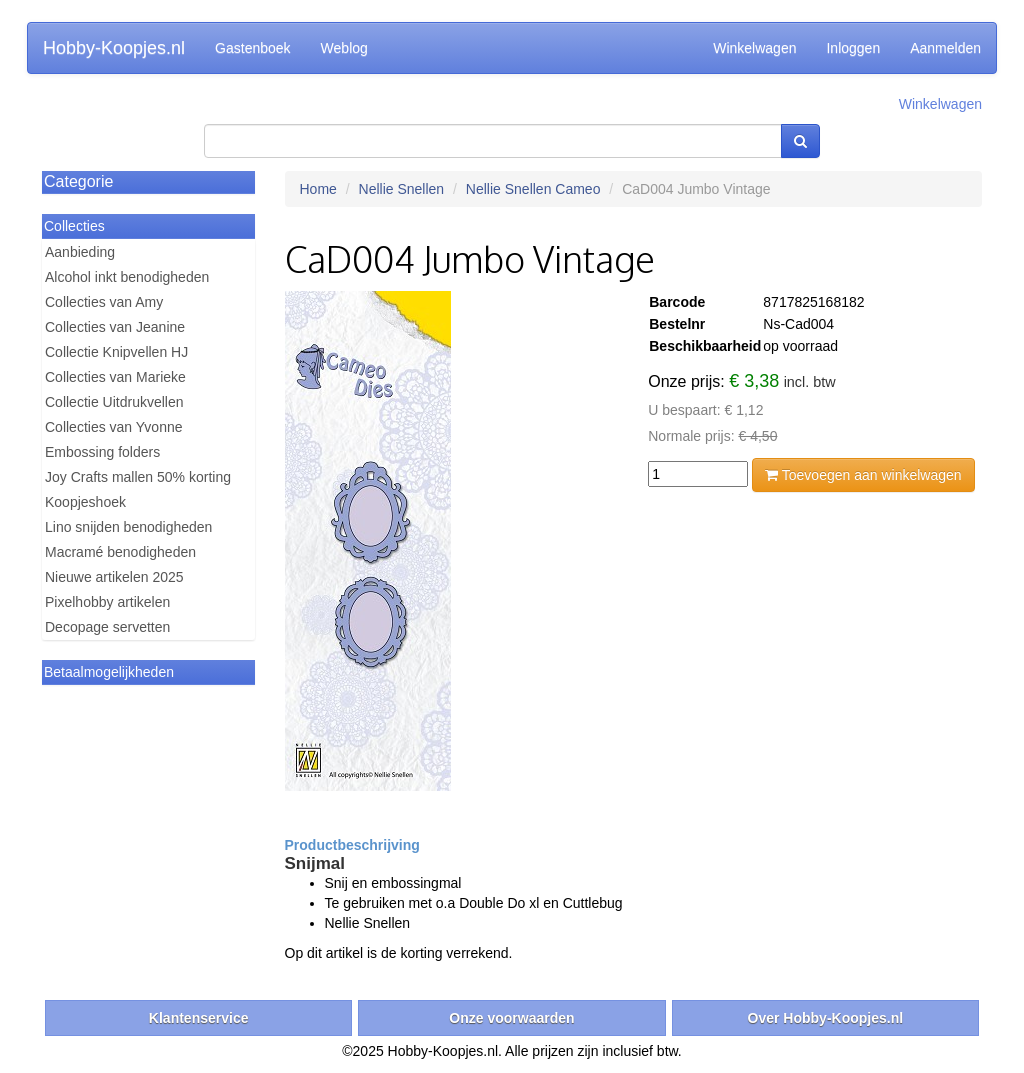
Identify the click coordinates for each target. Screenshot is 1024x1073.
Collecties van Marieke (115, 377)
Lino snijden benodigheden (128, 527)
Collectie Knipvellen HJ (116, 352)
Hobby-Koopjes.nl (114, 48)
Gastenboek (253, 48)
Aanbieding (80, 252)
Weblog (344, 48)
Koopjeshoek (85, 502)
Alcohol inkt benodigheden (127, 277)
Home (318, 189)
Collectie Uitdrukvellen (114, 402)
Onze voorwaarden (511, 1018)
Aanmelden (945, 48)
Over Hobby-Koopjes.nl (826, 1018)
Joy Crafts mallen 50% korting (138, 477)
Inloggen (853, 48)
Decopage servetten (107, 627)
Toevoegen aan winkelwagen (863, 475)
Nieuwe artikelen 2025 (114, 577)
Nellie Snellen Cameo (533, 189)
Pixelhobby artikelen (107, 602)
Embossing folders (102, 452)
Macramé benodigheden (120, 552)
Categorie (78, 181)
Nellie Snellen (402, 189)
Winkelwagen (754, 48)
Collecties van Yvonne (114, 427)
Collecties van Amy (104, 302)
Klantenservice (199, 1018)
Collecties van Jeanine (115, 327)
